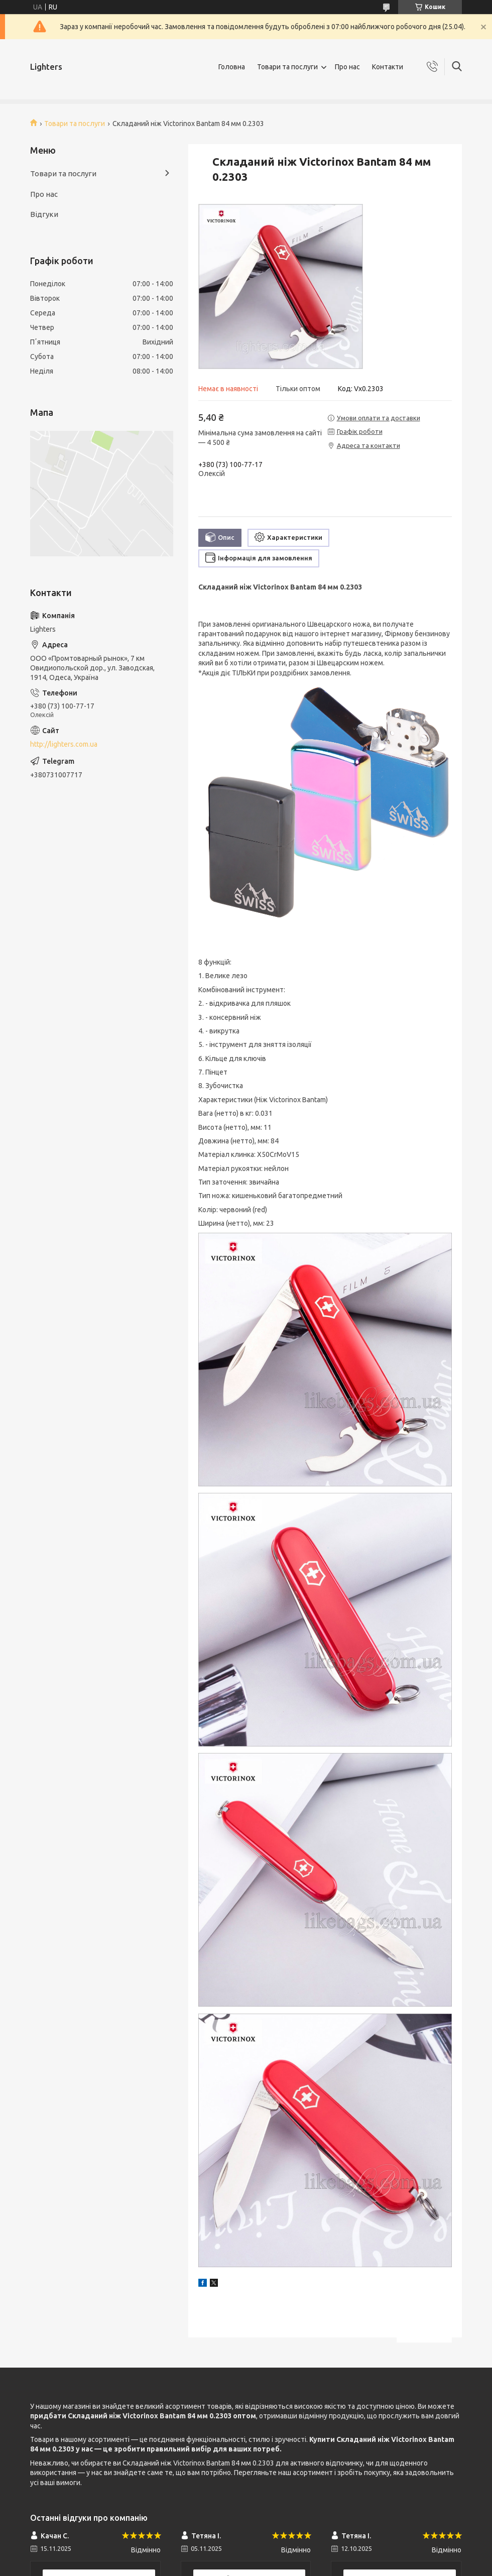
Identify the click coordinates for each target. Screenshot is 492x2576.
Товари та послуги (287, 67)
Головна (231, 67)
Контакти (387, 67)
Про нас (347, 67)
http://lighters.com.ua (63, 744)
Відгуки (44, 214)
